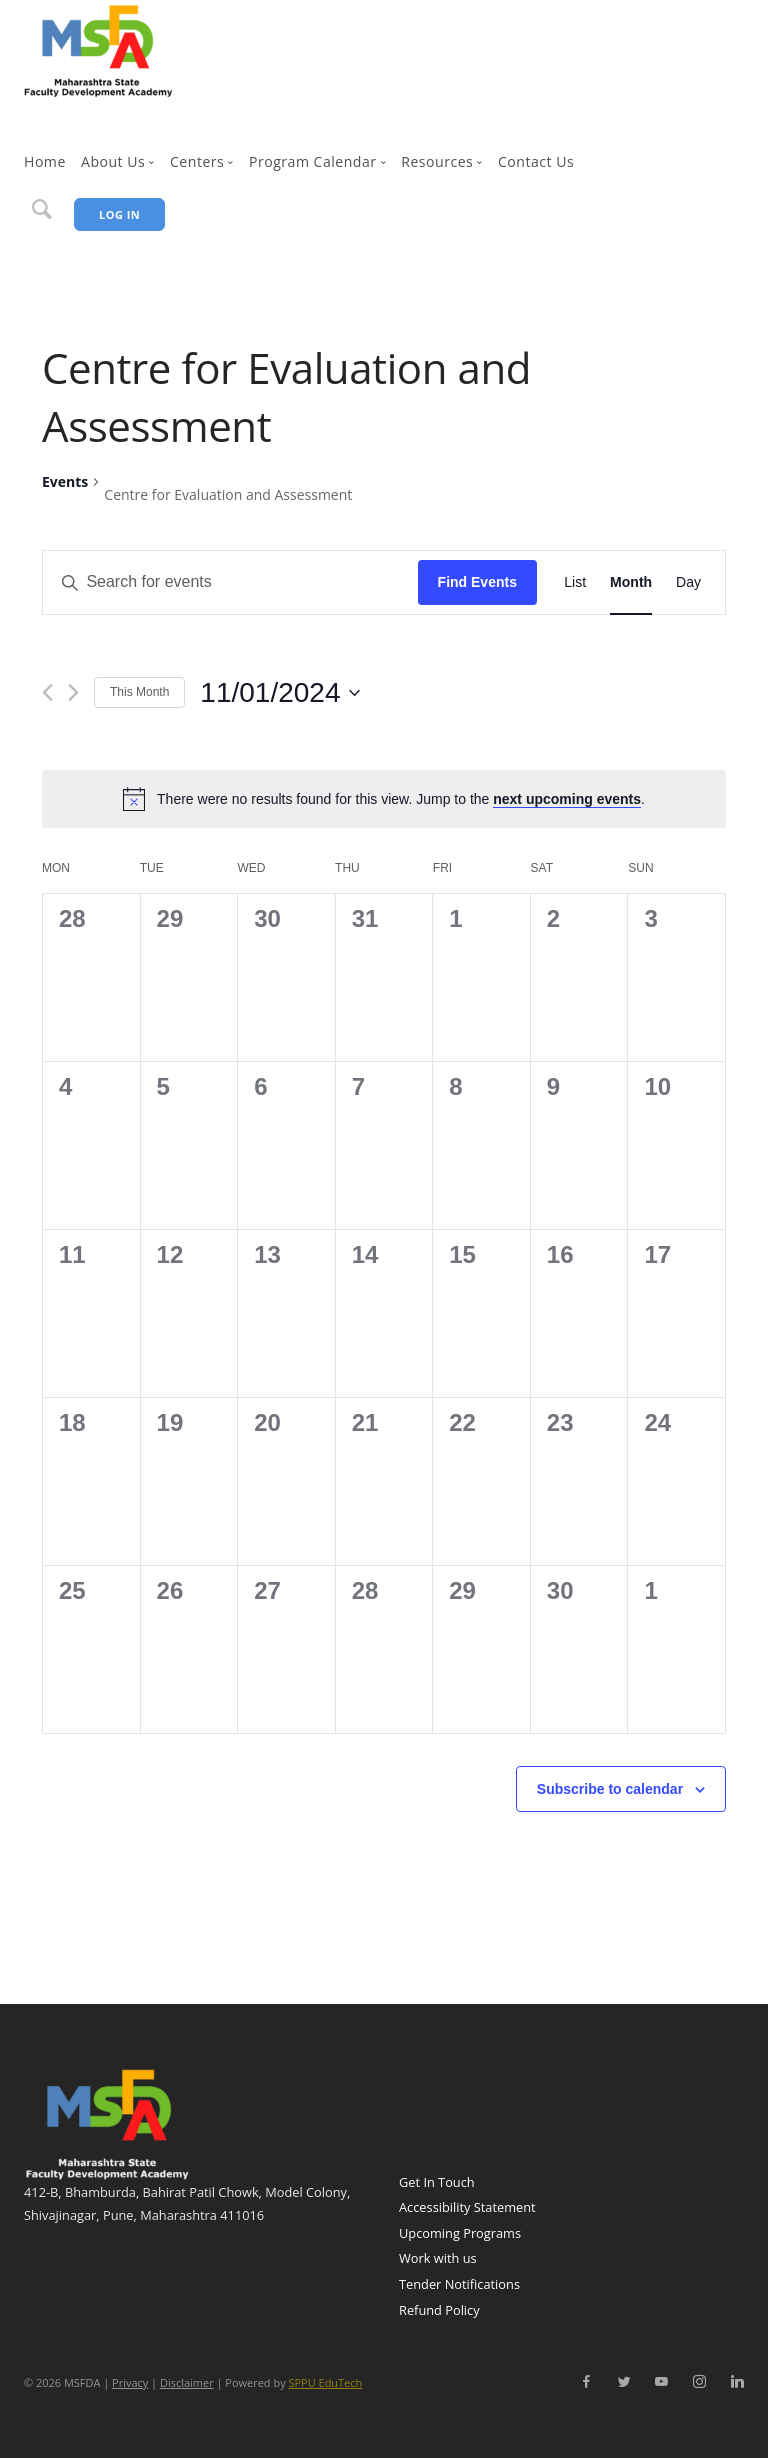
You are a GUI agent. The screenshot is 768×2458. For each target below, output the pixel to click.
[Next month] (73, 692)
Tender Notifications (459, 2284)
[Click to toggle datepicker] (279, 692)
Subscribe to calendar (610, 1789)
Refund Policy (439, 2310)
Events (65, 481)
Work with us (438, 2258)
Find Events (477, 582)
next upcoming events (567, 799)
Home (45, 161)
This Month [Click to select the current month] (139, 692)
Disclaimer (187, 2382)
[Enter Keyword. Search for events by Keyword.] (231, 582)
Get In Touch (437, 2182)
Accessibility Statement (467, 2207)
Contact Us (536, 161)
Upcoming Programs (460, 2233)
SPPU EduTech (325, 2382)
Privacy (130, 2382)
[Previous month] (47, 692)
